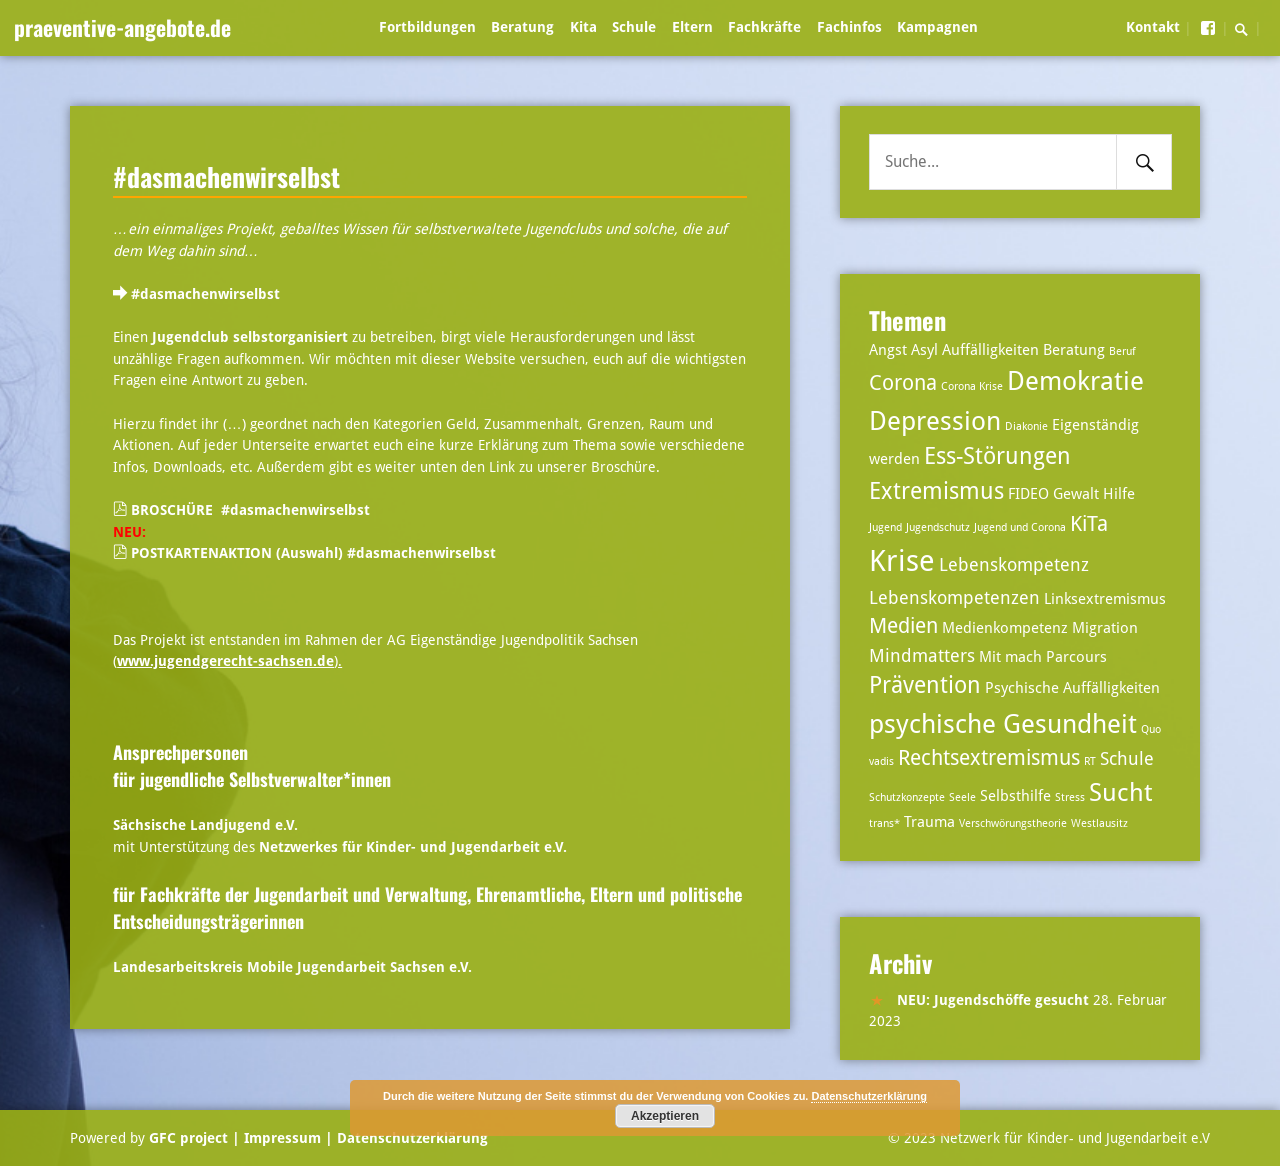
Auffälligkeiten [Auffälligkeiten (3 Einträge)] (990, 350)
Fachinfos (849, 27)
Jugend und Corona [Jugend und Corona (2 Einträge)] (1020, 527)
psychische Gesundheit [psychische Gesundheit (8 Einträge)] (1003, 723)
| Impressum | (282, 1138)
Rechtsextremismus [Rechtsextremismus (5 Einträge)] (989, 758)
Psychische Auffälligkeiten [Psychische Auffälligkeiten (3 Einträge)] (1072, 688)
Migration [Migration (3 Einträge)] (1105, 628)
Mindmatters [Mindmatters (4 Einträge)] (922, 655)
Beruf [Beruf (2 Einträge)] (1122, 351)
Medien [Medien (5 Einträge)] (903, 626)
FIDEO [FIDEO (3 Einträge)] (1028, 494)
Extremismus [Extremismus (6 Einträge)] (936, 491)
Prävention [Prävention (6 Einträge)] (925, 685)
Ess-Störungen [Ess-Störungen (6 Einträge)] (997, 456)
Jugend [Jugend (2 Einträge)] (885, 527)
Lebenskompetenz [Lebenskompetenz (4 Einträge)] (1014, 564)
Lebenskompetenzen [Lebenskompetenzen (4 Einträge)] (954, 597)
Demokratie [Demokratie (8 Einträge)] (1075, 380)
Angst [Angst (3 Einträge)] (888, 350)
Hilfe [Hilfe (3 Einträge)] (1119, 494)
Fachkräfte (764, 27)
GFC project (188, 1138)
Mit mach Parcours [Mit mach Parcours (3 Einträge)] (1043, 657)
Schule (634, 27)
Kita (583, 27)
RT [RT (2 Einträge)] (1090, 761)
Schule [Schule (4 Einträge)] (1127, 758)
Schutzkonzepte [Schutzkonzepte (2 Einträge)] (907, 797)
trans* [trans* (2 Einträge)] (884, 823)
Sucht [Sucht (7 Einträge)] (1120, 792)
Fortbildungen (427, 27)
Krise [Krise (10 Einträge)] (902, 561)
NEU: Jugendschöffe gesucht (993, 1000)
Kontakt (1153, 27)
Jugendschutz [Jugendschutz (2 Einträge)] (938, 527)
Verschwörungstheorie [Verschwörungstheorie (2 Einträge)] (1013, 823)
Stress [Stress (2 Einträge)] (1070, 797)
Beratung (522, 27)
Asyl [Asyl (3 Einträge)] (924, 350)
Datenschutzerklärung (410, 1138)
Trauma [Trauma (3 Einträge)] (929, 822)
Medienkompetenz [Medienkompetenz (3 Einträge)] (1005, 628)
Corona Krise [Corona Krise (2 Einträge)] (972, 386)
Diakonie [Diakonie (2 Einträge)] (1026, 426)
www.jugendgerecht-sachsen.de (225, 661)
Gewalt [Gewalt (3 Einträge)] (1076, 494)
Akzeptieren (665, 1116)
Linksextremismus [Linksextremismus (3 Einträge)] (1105, 599)
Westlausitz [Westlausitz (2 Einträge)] (1099, 823)
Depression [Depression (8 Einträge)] (935, 420)
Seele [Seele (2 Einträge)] (962, 797)
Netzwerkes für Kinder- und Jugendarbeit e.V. (413, 847)
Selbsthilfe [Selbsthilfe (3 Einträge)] (1015, 796)
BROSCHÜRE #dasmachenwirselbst (250, 510)
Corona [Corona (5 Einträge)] (903, 383)
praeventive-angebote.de (122, 27)
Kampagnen (937, 27)
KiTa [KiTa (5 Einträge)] (1089, 524)
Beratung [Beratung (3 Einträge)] (1074, 350)
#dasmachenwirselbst (226, 176)
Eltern (692, 27)
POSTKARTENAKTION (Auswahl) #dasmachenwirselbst (313, 553)
